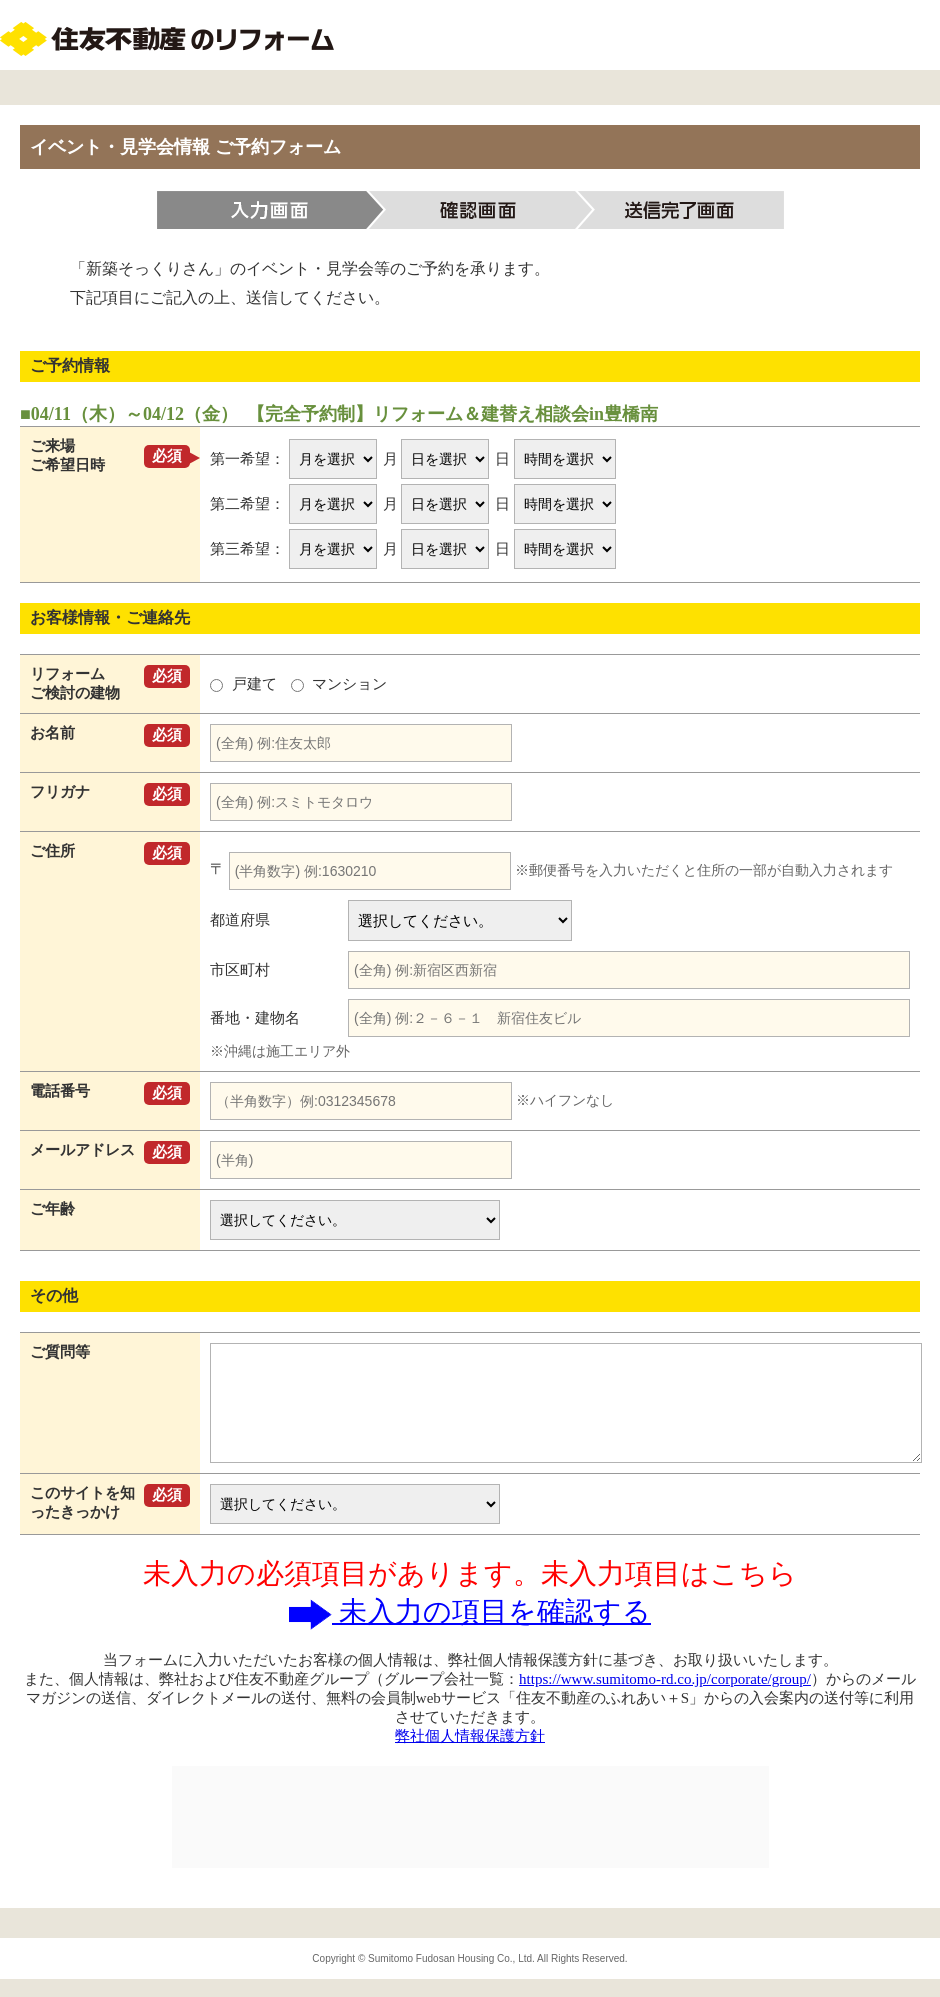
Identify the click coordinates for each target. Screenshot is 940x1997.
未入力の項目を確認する (470, 1611)
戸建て (245, 684)
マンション (339, 684)
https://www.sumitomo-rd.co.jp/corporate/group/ (665, 1679)
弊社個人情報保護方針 (470, 1736)
